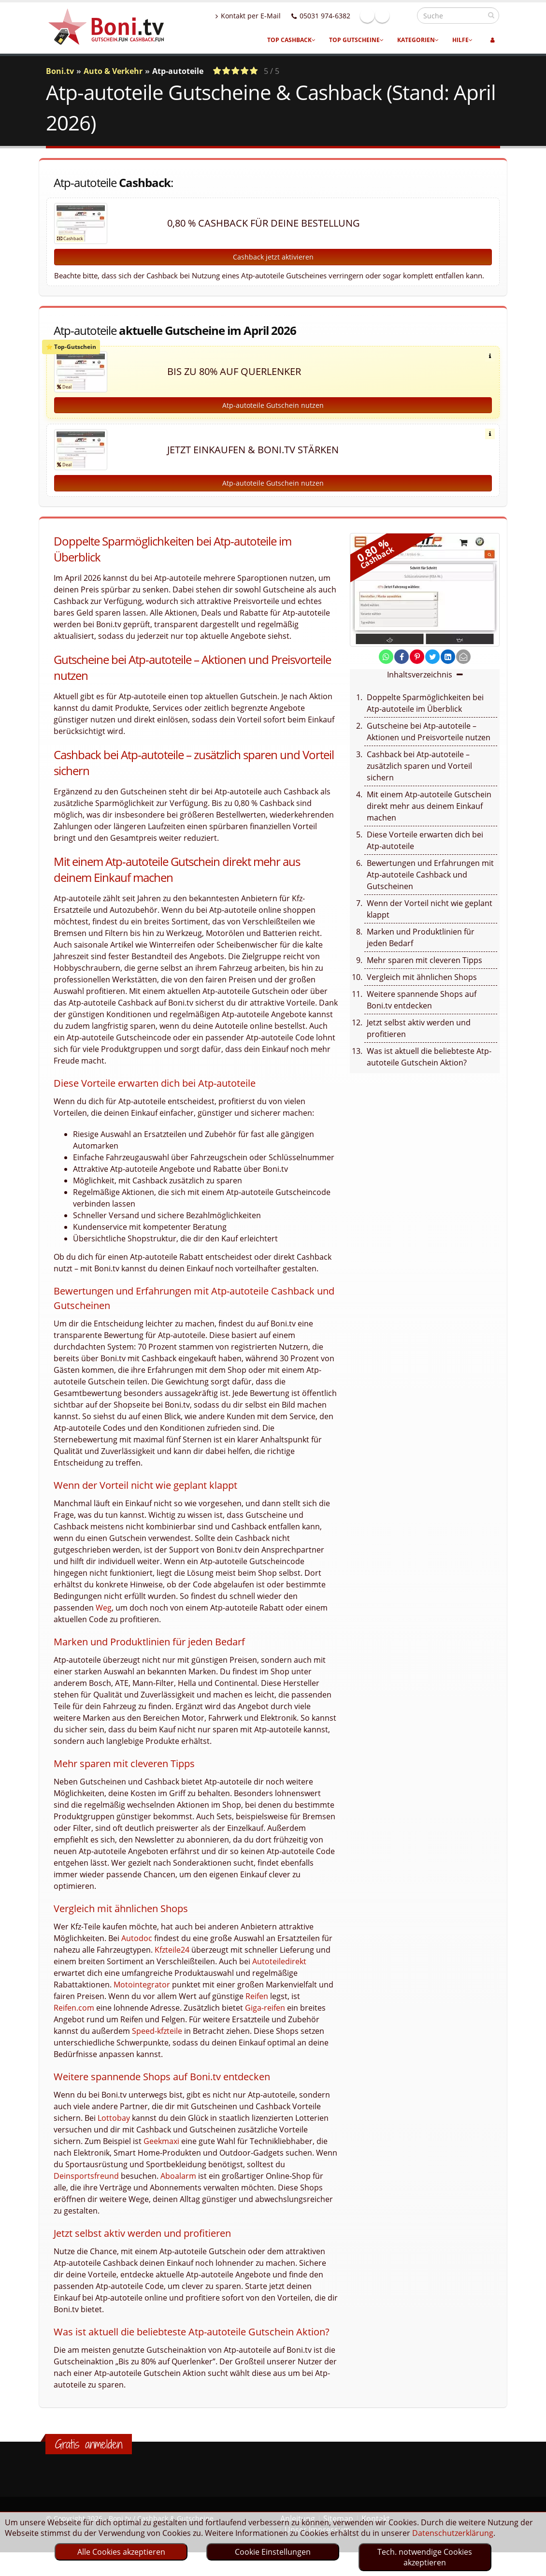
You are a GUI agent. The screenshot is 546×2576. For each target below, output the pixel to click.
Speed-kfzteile (157, 2041)
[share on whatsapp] (386, 667)
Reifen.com (74, 2018)
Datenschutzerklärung (452, 2533)
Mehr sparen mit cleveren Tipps (424, 970)
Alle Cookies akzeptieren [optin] (121, 2552)
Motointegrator (142, 1995)
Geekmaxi (161, 2151)
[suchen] (491, 15)
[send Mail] (463, 667)
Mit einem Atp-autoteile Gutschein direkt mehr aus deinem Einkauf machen (429, 817)
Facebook (388, 15)
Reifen (256, 2006)
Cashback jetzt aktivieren (273, 256)
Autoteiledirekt (279, 1972)
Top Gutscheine (356, 40)
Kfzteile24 (172, 1960)
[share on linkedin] (448, 667)
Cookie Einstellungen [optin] (273, 2552)
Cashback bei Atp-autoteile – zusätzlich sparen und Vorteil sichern (419, 776)
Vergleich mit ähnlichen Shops (422, 987)
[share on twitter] (432, 667)
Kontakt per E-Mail (269, 15)
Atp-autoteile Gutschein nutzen (273, 415)
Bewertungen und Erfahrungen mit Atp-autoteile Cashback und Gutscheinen (430, 885)
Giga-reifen (265, 2018)
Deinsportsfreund (86, 2186)
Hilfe (462, 40)
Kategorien (418, 40)
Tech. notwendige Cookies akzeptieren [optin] (424, 2557)
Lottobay (114, 2128)
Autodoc (136, 1948)
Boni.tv (60, 71)
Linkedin (403, 15)
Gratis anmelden (88, 2454)
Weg (104, 1618)
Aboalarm (178, 2186)
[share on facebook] (401, 667)
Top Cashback (291, 40)
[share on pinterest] (417, 667)
